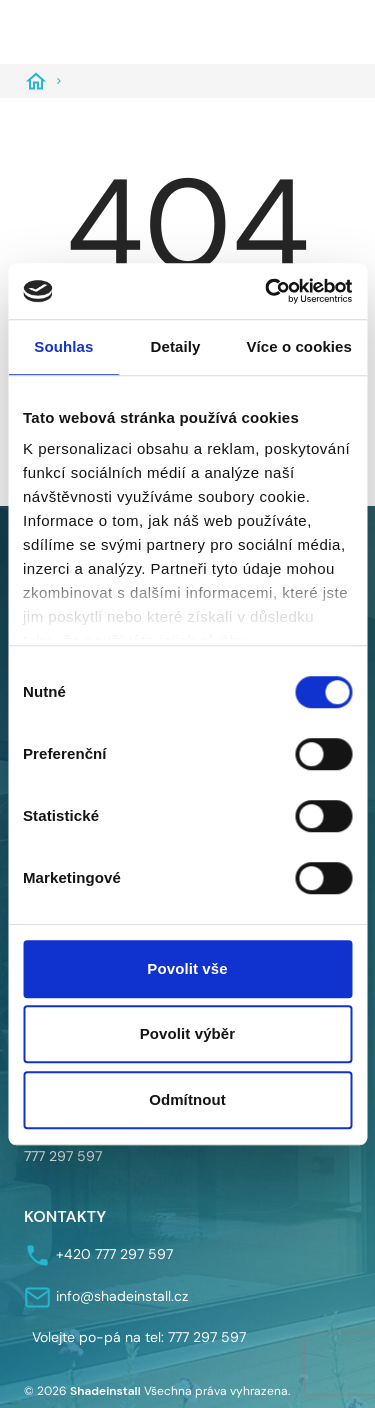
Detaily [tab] (176, 346)
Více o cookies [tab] (299, 346)
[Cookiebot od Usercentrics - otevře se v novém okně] (267, 291)
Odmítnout (187, 1099)
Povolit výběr (188, 1033)
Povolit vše (187, 968)
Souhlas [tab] (63, 346)
